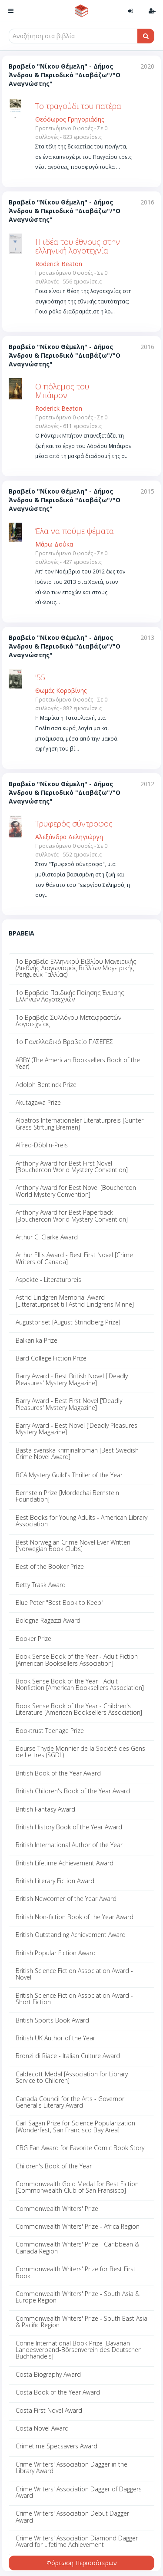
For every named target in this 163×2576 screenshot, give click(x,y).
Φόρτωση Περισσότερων (82, 2563)
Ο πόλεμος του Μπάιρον (62, 390)
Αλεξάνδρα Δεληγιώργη (69, 837)
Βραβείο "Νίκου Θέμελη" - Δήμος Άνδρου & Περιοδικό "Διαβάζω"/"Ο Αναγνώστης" (64, 75)
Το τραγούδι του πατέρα (78, 106)
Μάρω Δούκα (54, 544)
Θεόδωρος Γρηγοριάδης (69, 119)
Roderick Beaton (58, 264)
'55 (40, 677)
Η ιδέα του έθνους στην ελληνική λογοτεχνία (77, 246)
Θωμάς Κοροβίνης (60, 690)
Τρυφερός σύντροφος (74, 823)
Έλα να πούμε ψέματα (74, 531)
